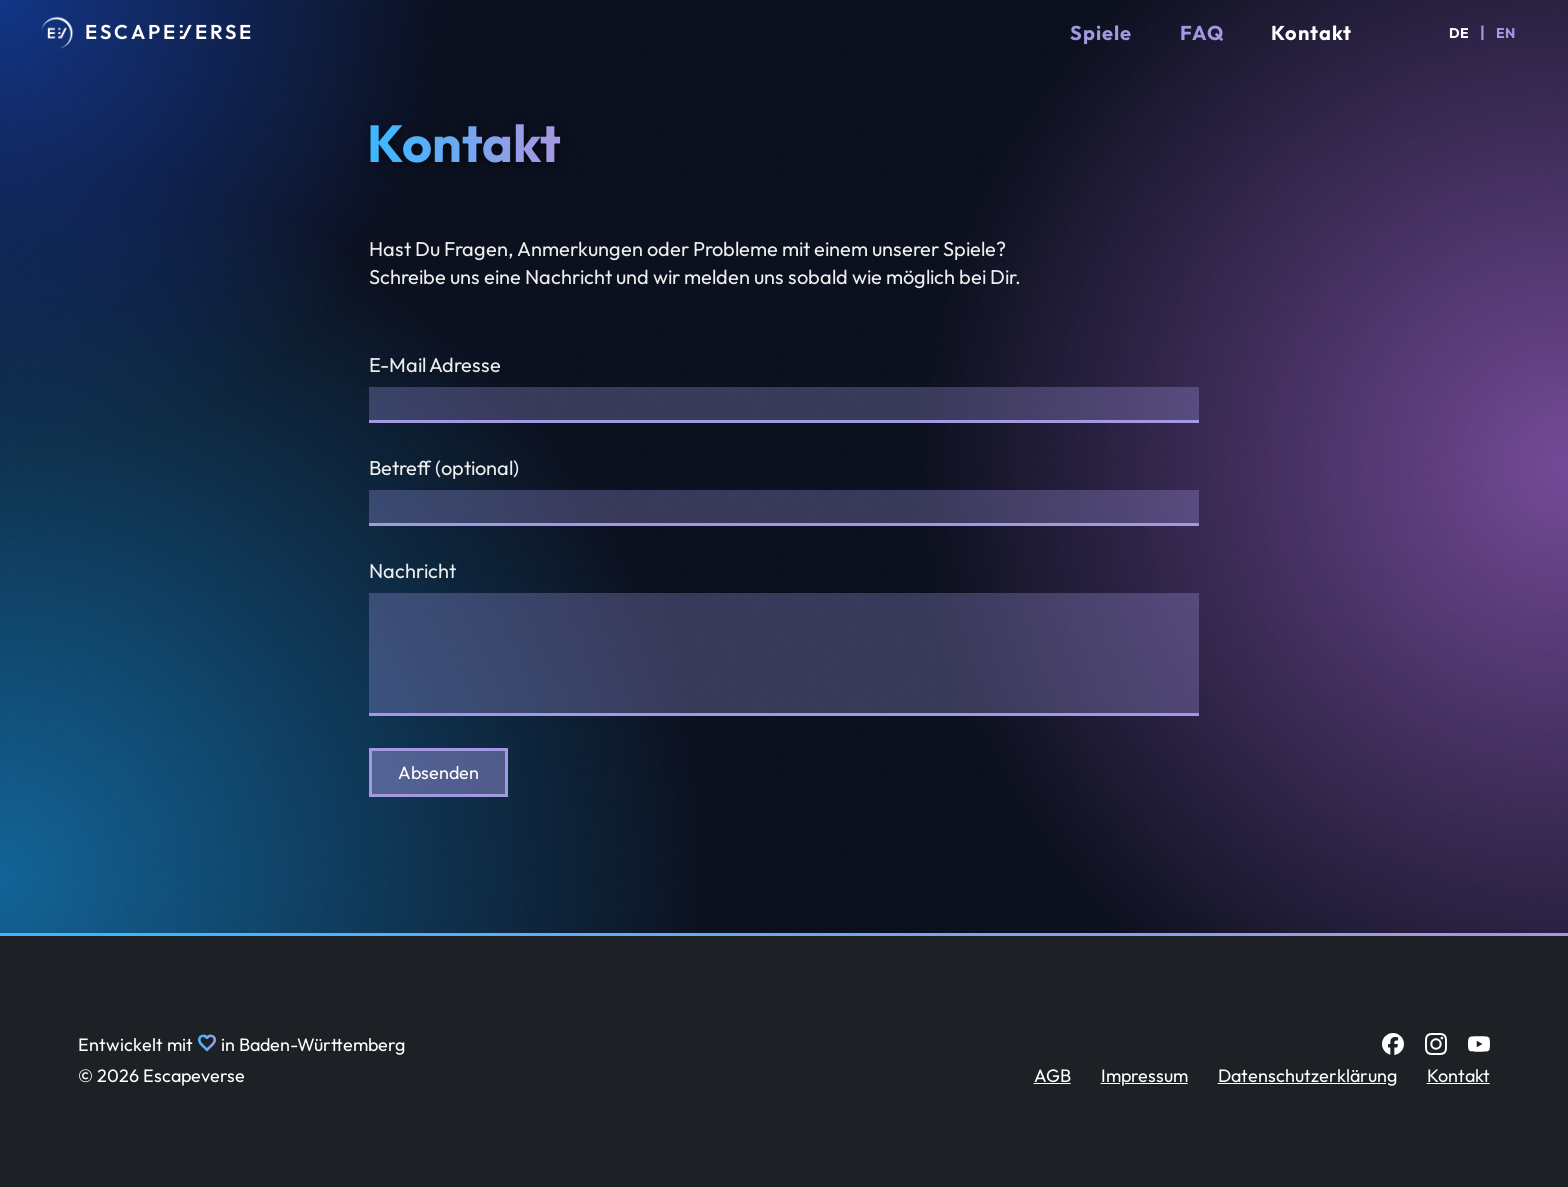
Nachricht (412, 570)
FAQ (1202, 32)
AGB (1052, 1075)
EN (1505, 33)
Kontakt (1311, 32)
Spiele (1101, 32)
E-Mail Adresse (435, 364)
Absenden (438, 772)
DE (1459, 33)
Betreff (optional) (444, 467)
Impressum (1144, 1075)
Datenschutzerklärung (1307, 1075)
